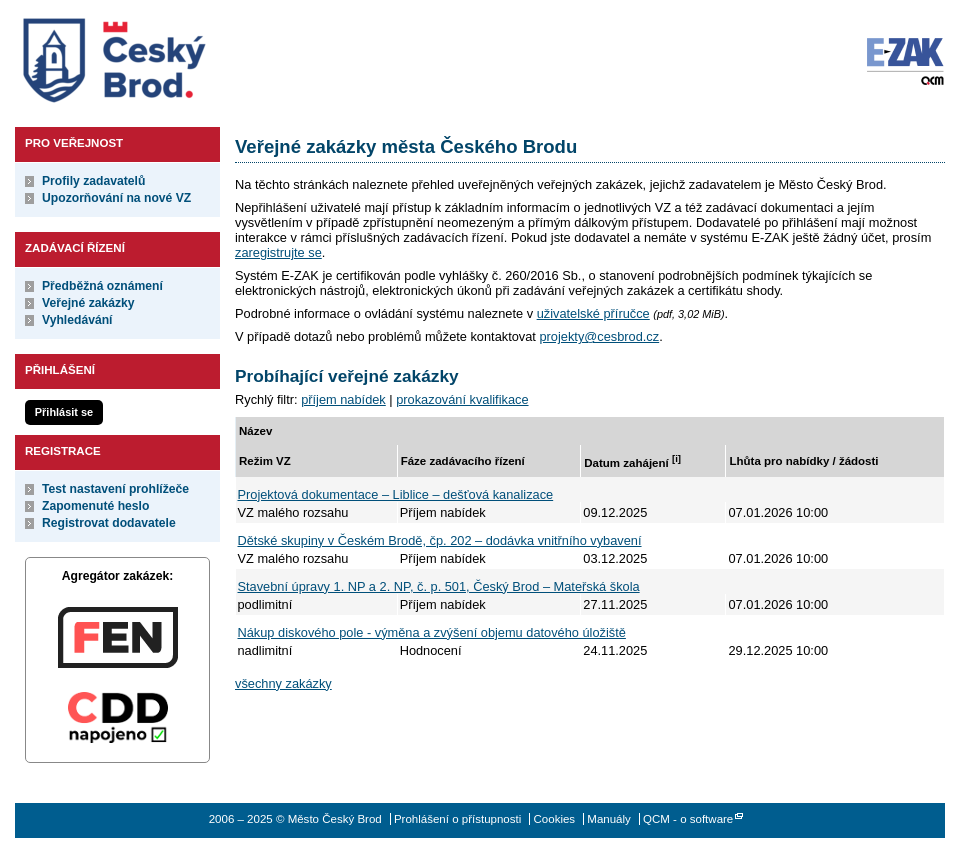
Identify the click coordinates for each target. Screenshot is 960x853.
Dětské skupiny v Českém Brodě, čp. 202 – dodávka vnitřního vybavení (440, 540)
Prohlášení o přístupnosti (457, 819)
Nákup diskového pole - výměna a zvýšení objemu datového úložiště (432, 632)
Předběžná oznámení (102, 286)
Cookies (555, 819)
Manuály (609, 819)
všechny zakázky (283, 683)
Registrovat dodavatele (109, 523)
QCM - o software (688, 819)
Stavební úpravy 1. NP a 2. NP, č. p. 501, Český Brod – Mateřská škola (439, 586)
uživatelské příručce (593, 313)
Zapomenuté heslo (95, 506)
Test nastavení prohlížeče (115, 489)
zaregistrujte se (278, 252)
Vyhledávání (77, 320)
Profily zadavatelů (93, 181)
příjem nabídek (343, 399)
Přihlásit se (64, 412)
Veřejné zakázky (88, 303)
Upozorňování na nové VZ (116, 198)
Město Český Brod (176, 56)
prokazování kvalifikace (462, 399)
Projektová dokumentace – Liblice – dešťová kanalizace (396, 494)
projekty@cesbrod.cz (599, 336)
